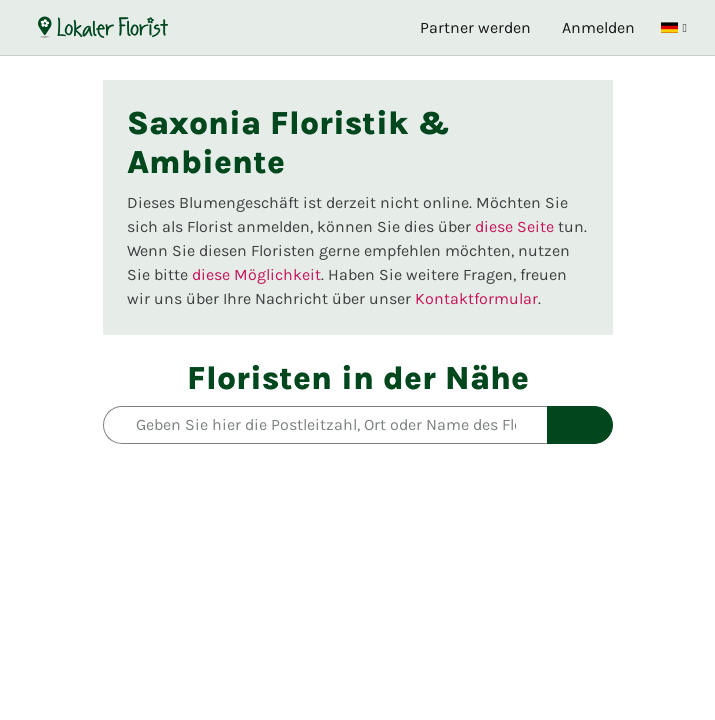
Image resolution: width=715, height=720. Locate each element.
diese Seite (514, 226)
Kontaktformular (476, 298)
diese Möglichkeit (256, 274)
